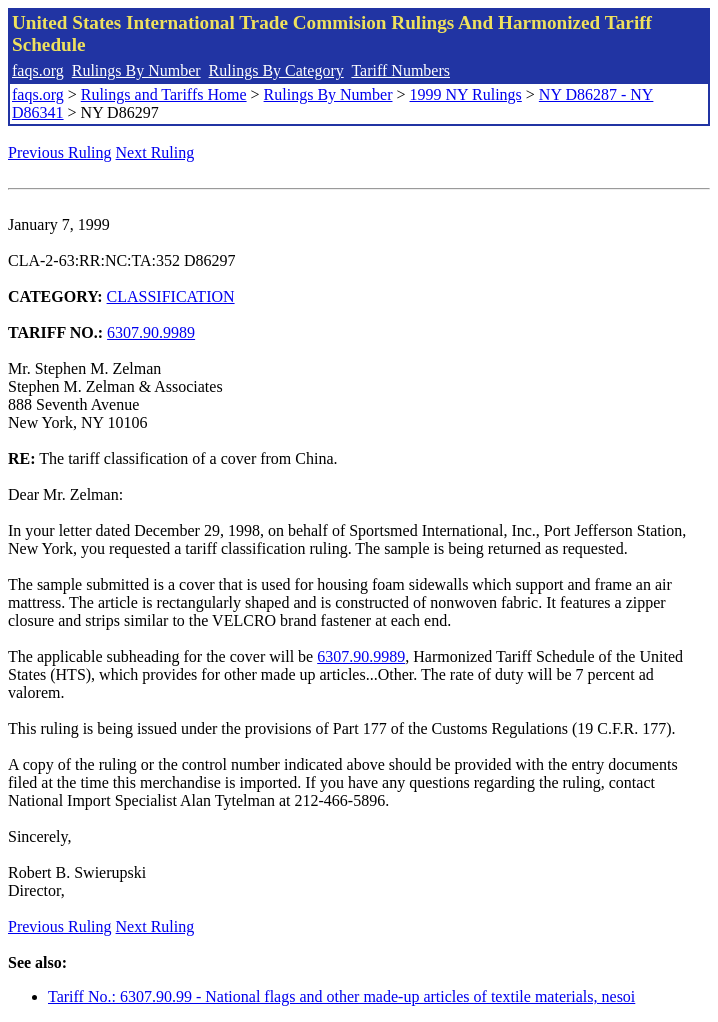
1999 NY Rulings (466, 94)
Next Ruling (155, 152)
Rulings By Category (276, 70)
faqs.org (38, 70)
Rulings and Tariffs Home (164, 94)
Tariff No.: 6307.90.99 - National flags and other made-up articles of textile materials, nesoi (341, 996)
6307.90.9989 (151, 332)
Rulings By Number (136, 70)
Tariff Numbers (400, 70)
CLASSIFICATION (171, 296)
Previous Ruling (60, 152)
